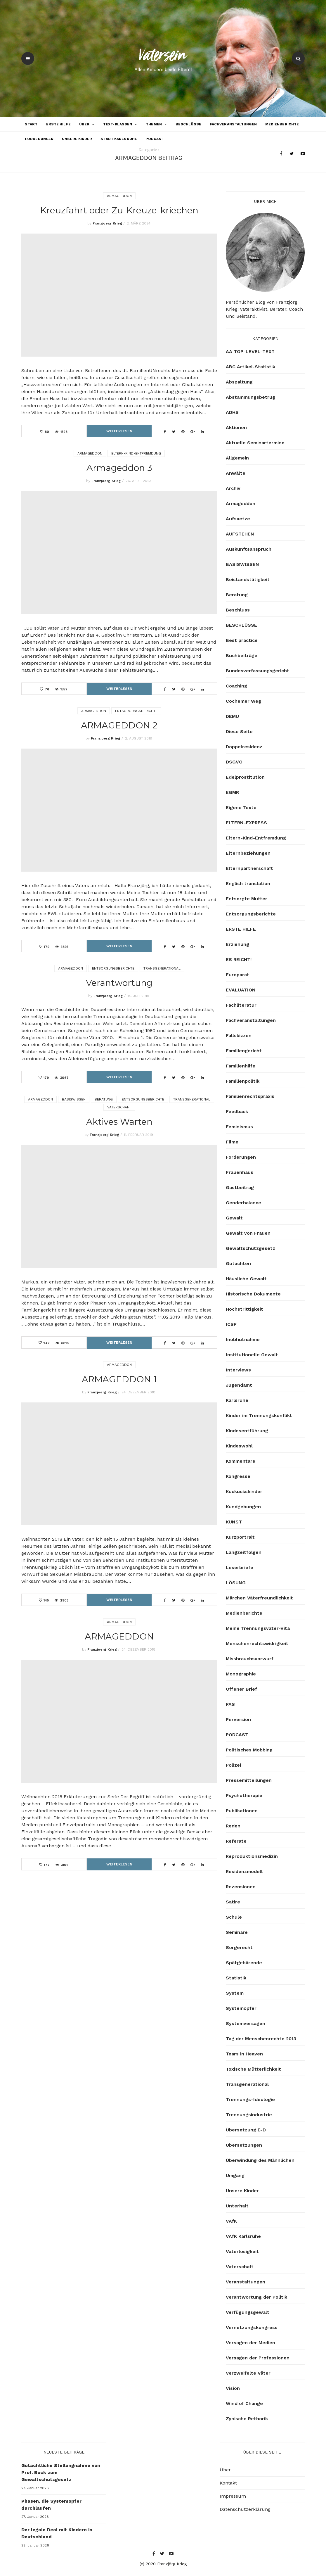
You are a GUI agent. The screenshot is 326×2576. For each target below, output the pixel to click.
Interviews (238, 1370)
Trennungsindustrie (249, 2114)
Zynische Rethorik (247, 2418)
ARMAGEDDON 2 (119, 725)
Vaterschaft (119, 1107)
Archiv (233, 488)
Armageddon (119, 196)
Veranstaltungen (245, 2282)
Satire (233, 1902)
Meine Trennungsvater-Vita (258, 1628)
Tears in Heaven (244, 2054)
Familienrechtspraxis (250, 1096)
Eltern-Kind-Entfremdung (136, 453)
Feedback (237, 1111)
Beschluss (238, 610)
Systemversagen (245, 2023)
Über (84, 124)
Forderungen (39, 139)
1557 (63, 689)
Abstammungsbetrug (250, 397)
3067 (64, 1078)
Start (31, 124)
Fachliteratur (241, 1005)
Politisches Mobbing (249, 1750)
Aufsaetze (238, 518)
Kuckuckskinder (244, 1491)
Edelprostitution (245, 777)
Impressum (233, 2496)
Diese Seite (239, 731)
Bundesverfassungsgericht (257, 670)
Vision (233, 2388)
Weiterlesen (119, 431)
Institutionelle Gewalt (252, 1354)
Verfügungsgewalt (247, 2312)
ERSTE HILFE (58, 124)
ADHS (232, 412)
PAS (230, 1704)
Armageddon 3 (119, 467)
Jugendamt (239, 1385)
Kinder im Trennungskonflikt (259, 1415)
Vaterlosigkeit (242, 2251)
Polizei (233, 1765)
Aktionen (236, 427)
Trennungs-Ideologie (250, 2099)
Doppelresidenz (244, 746)
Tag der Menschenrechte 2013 (261, 2038)
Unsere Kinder (77, 139)
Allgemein (237, 458)
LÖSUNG (236, 1582)
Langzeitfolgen (243, 1552)
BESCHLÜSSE (188, 124)
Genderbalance (243, 1202)
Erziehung (237, 944)
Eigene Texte (241, 807)
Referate (236, 1841)
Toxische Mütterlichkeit (253, 2069)
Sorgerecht (239, 1947)
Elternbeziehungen (248, 853)
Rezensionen (241, 1886)
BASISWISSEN (74, 1099)
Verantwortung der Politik (256, 2297)
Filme (232, 1142)
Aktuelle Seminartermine (255, 442)
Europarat (237, 974)
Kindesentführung (247, 1430)
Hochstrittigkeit (244, 1309)
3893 (64, 947)
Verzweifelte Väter (248, 2373)
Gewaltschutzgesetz (250, 1248)
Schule (234, 1917)
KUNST (234, 1522)
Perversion (238, 1719)
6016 (65, 1343)
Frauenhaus (239, 1172)
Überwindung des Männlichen (260, 2160)
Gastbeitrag (240, 1187)
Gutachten (238, 1263)
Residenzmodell (244, 1871)
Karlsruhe (237, 1400)
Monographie (241, 1674)
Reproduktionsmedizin (252, 1856)
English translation (248, 883)
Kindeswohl (239, 1446)
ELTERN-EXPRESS (246, 822)
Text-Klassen (117, 124)
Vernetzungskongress (252, 2327)
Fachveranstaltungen (233, 124)
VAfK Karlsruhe (243, 2236)
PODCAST (154, 139)
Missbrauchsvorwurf (249, 1658)
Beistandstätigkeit (248, 579)
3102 (64, 1865)
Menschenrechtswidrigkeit (257, 1643)
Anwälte (235, 473)
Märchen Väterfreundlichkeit (259, 1598)
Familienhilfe (240, 1066)
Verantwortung (119, 982)
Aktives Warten (119, 1121)
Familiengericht (244, 1050)
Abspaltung (239, 382)
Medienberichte (282, 124)
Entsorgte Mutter (246, 898)
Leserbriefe (239, 1567)
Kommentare (240, 1461)
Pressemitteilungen (249, 1780)
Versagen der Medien (250, 2342)
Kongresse (238, 1476)
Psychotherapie (244, 1795)
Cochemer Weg (243, 701)
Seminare (237, 1932)
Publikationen (242, 1810)
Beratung (104, 1099)
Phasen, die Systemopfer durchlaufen (51, 2504)
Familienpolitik (242, 1081)
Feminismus (239, 1126)
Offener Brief (241, 1689)
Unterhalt (237, 2206)
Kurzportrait (240, 1537)
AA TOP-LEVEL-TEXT (250, 351)
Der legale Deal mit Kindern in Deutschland (56, 2533)
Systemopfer (241, 2008)
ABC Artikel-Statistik (250, 366)
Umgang (235, 2175)
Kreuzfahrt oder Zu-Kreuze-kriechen (119, 210)
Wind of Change (244, 2403)
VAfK (231, 2221)
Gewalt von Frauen (248, 1233)
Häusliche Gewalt (246, 1278)
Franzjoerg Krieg (107, 223)
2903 (64, 1600)
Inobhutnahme (243, 1339)
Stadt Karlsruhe (118, 139)
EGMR (232, 792)
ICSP (231, 1324)
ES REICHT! (239, 959)
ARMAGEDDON (119, 1636)
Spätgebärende (244, 1962)
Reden (233, 1826)
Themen (154, 124)
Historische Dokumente (253, 1294)
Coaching (236, 686)
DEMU (232, 716)
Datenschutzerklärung (245, 2509)
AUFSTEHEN (240, 534)
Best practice (242, 640)
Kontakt (228, 2483)
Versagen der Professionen (257, 2358)
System (235, 1993)
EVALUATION (241, 990)
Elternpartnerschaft (249, 868)
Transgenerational (162, 968)
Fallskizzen (239, 1035)
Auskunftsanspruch (248, 549)
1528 (63, 432)
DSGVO (234, 762)
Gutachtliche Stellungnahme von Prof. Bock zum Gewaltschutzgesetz (60, 2472)
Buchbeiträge (241, 655)
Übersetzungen (244, 2145)
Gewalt (234, 1218)
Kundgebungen (243, 1506)
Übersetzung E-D (246, 2130)
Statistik (236, 1978)
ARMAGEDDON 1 (119, 1379)
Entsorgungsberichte (136, 711)
